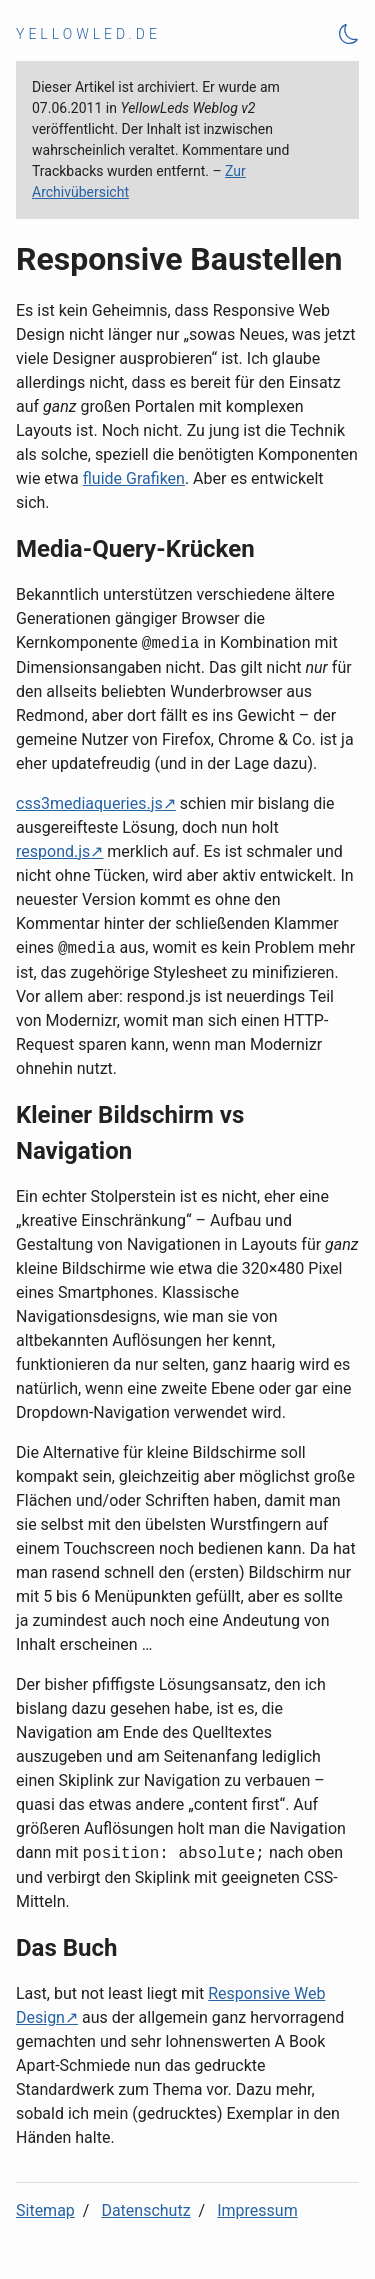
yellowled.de (88, 34)
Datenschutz (145, 2210)
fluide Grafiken (134, 478)
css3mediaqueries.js (89, 803)
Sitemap (45, 2210)
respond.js (53, 851)
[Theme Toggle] (349, 34)
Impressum (257, 2210)
